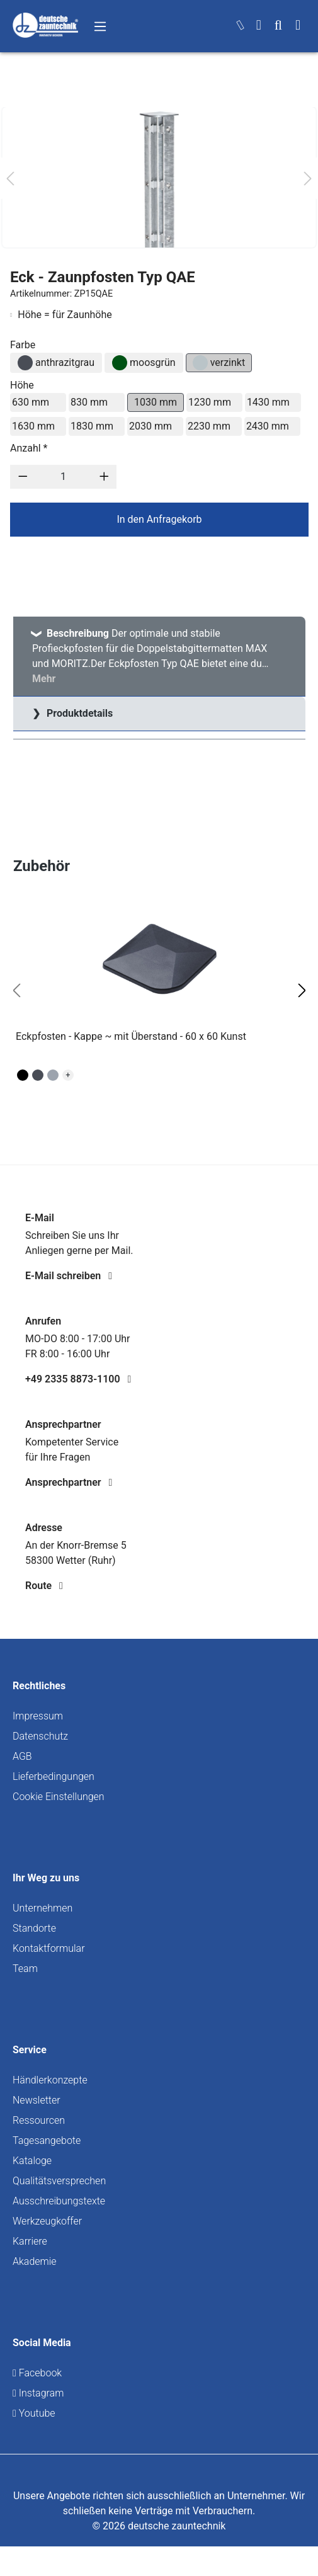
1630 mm (33, 426)
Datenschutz (40, 1736)
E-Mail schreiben (68, 1276)
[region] (159, 991)
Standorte (34, 1928)
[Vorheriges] (10, 177)
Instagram (38, 2393)
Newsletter (36, 2100)
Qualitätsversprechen (59, 2181)
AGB (22, 1756)
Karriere (30, 2241)
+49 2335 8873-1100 (78, 1379)
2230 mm (209, 426)
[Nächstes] (307, 177)
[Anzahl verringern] (23, 477)
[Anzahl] (63, 477)
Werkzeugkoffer (47, 2221)
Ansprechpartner (68, 1482)
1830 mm (92, 426)
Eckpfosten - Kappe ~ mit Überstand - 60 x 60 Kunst (131, 1036)
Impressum (38, 1716)
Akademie (35, 2261)
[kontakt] (240, 26)
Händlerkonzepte (50, 2080)
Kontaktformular (49, 1948)
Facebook (37, 2373)
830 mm (89, 402)
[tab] (159, 657)
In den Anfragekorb (159, 519)
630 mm (30, 402)
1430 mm (268, 402)
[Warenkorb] (297, 26)
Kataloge (32, 2161)
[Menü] (100, 26)
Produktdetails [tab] (78, 713)
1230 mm (209, 402)
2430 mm (267, 426)
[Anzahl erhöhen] (104, 477)
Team (25, 1969)
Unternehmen (42, 1908)
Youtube (34, 2413)
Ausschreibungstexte (59, 2201)
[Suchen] (278, 26)
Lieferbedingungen (53, 1776)
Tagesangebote (47, 2140)
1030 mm (155, 402)
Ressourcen (39, 2120)
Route (44, 1586)
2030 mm (150, 426)
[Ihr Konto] (258, 26)
